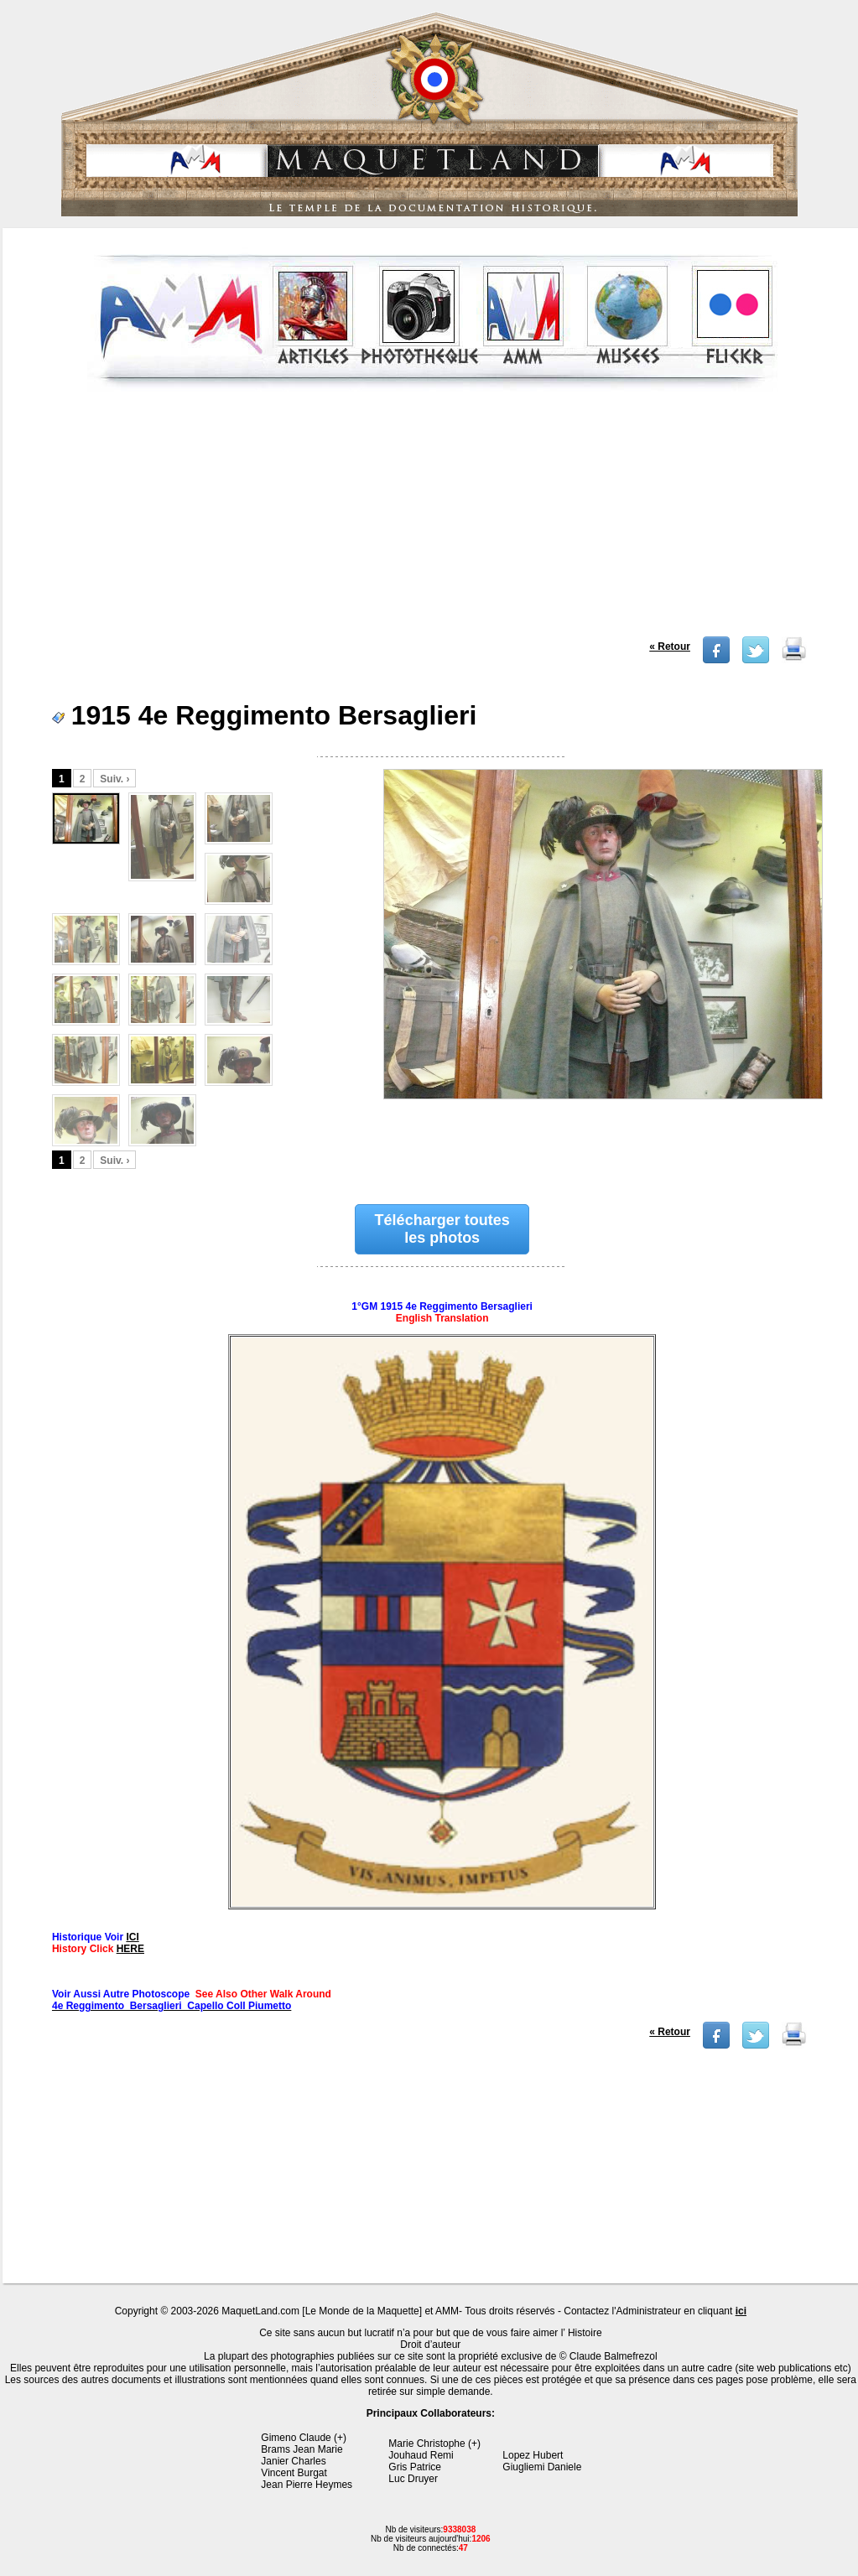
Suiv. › (114, 779)
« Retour (669, 646)
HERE (130, 1949)
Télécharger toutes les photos (442, 1229)
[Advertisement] (432, 519)
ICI (132, 1937)
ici (741, 2311)
